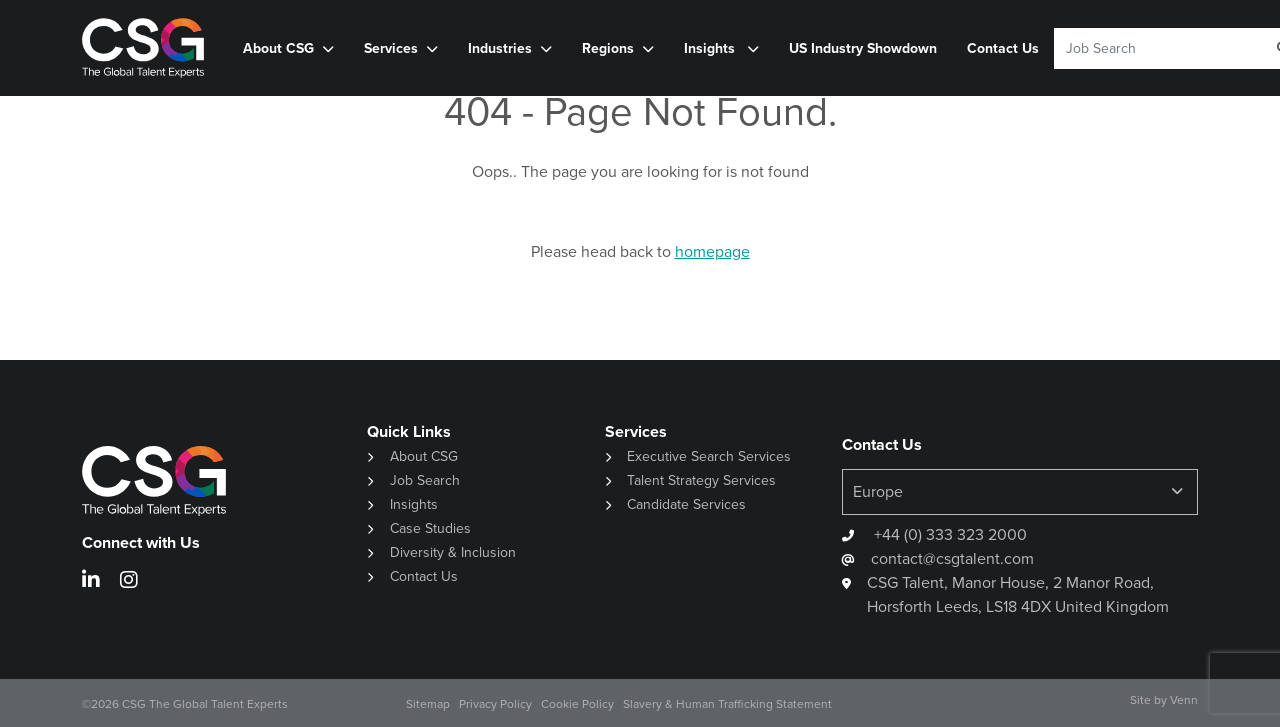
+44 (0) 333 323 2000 (948, 534)
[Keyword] (1152, 48)
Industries (500, 48)
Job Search (425, 480)
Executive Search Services (709, 456)
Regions (608, 48)
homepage (712, 251)
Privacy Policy (495, 704)
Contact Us (1003, 48)
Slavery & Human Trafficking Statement (727, 704)
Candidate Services (686, 504)
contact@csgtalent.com (952, 558)
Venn (1184, 700)
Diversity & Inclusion (453, 552)
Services (391, 48)
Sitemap (428, 704)
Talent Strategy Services (701, 480)
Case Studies (430, 528)
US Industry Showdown (863, 48)
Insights (711, 48)
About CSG (278, 48)
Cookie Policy (577, 704)
